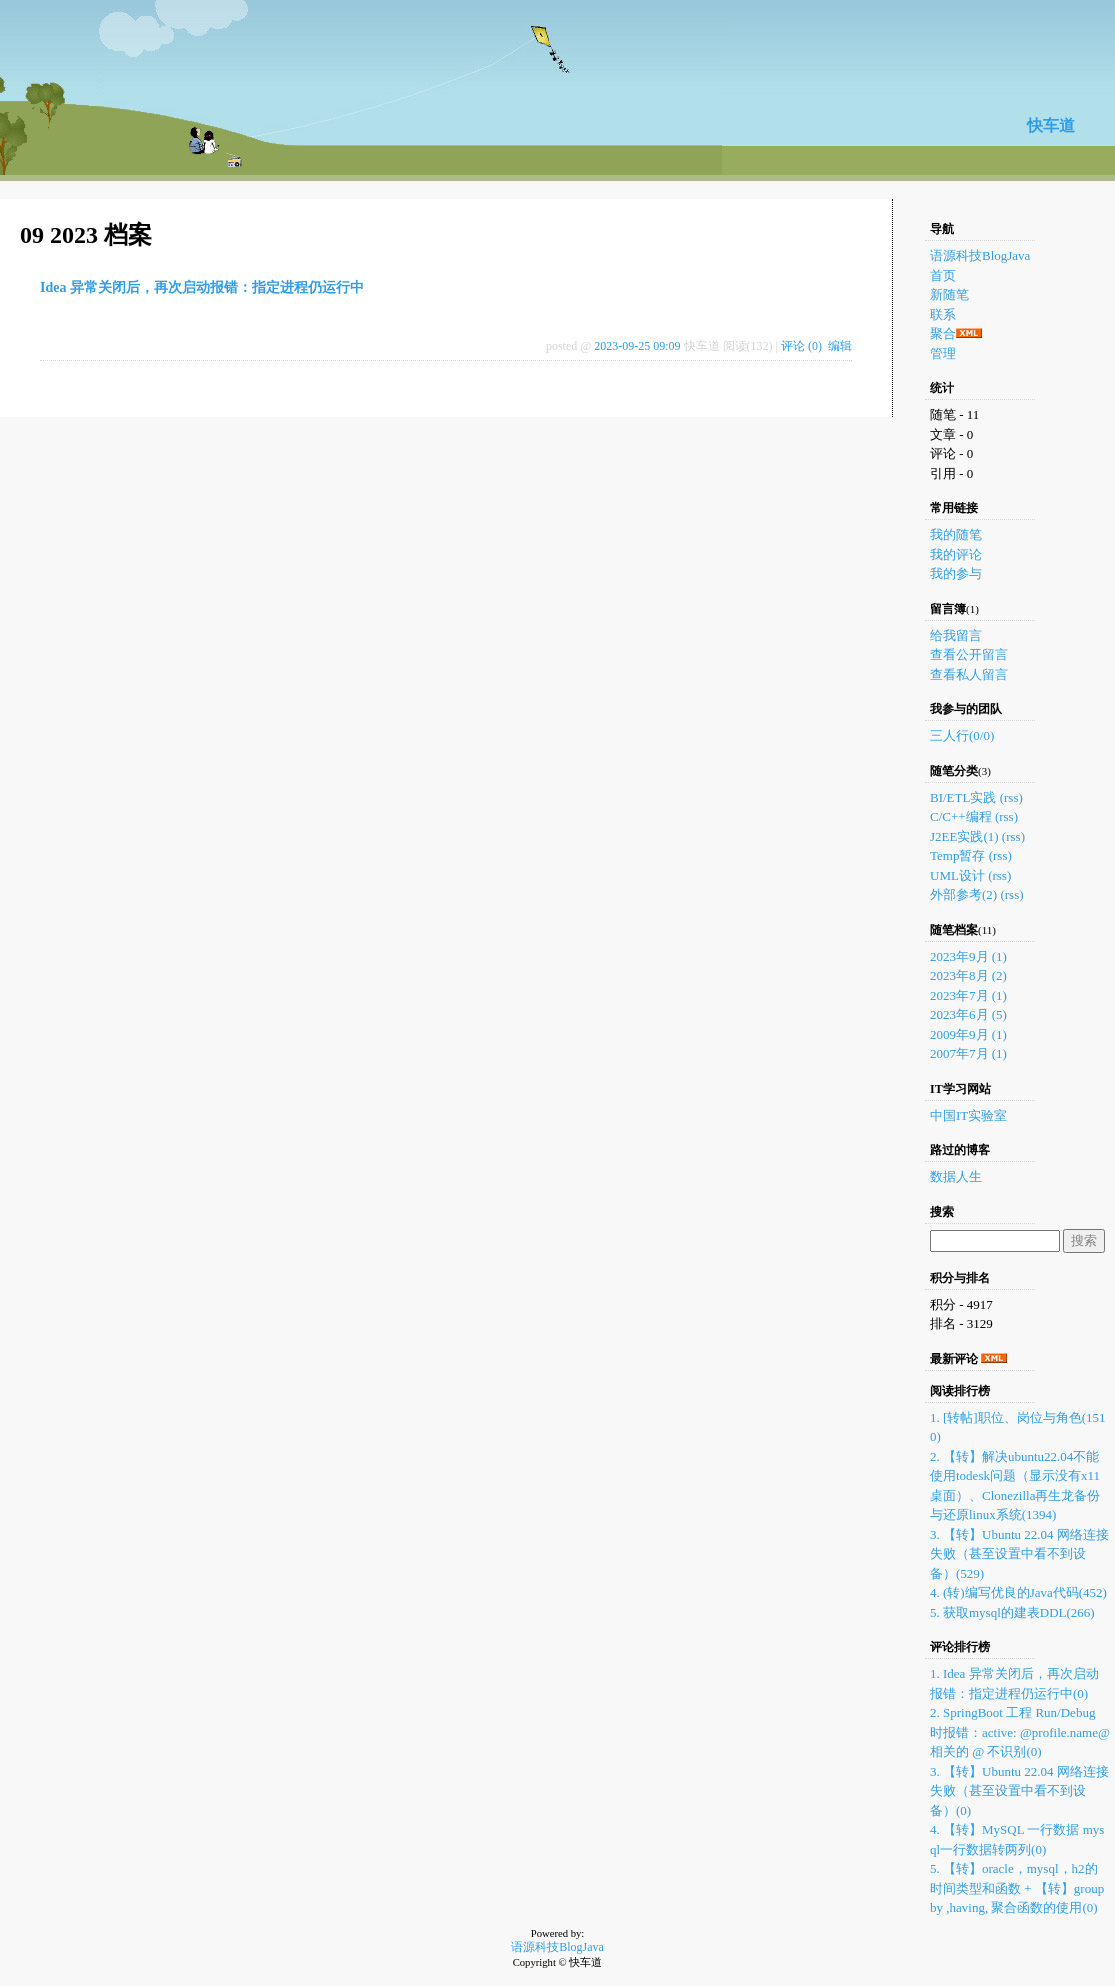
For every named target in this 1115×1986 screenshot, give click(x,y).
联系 (943, 314)
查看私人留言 (969, 674)
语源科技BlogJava (980, 255)
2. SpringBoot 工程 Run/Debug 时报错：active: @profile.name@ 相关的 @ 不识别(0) (1020, 1732)
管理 (943, 353)
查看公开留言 (969, 654)
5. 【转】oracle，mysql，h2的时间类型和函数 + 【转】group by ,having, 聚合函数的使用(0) (1017, 1888)
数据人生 (956, 1176)
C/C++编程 (961, 816)
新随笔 (949, 294)
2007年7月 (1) (968, 1053)
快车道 (1051, 125)
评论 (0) (801, 346)
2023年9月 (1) (968, 956)
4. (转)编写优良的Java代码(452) (1018, 1592)
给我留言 (956, 635)
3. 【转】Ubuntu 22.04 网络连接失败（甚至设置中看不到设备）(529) (1019, 1554)
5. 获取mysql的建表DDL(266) (1012, 1612)
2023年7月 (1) (968, 995)
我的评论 (956, 554)
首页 (943, 275)
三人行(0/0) (962, 735)
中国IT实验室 (968, 1115)
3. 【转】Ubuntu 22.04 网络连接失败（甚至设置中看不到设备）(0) (1019, 1791)
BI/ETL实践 (963, 797)
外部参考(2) (963, 894)
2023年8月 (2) (968, 975)
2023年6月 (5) (968, 1014)
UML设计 (957, 875)
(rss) (1011, 797)
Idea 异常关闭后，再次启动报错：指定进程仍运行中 (202, 287)
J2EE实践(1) (964, 836)
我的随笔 (956, 534)
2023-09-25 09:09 (637, 346)
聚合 (943, 333)
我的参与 (956, 573)
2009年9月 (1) (968, 1034)
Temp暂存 (957, 855)
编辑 (840, 346)
